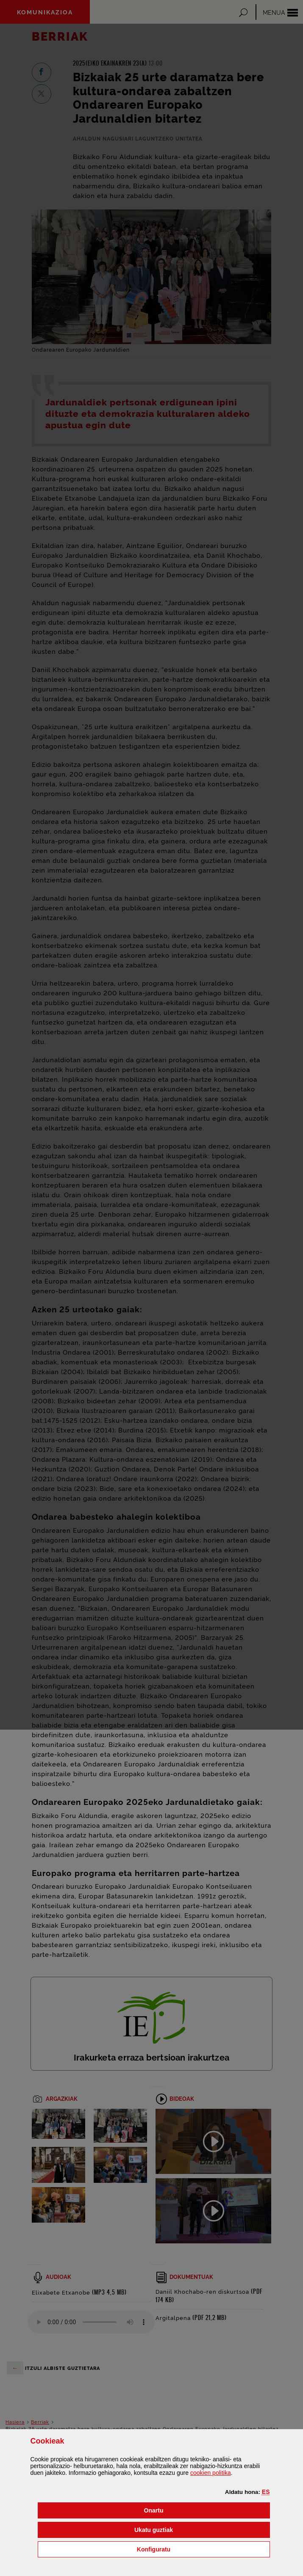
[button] (266, 2491)
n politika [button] (210, 2472)
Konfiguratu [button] (196, 2549)
